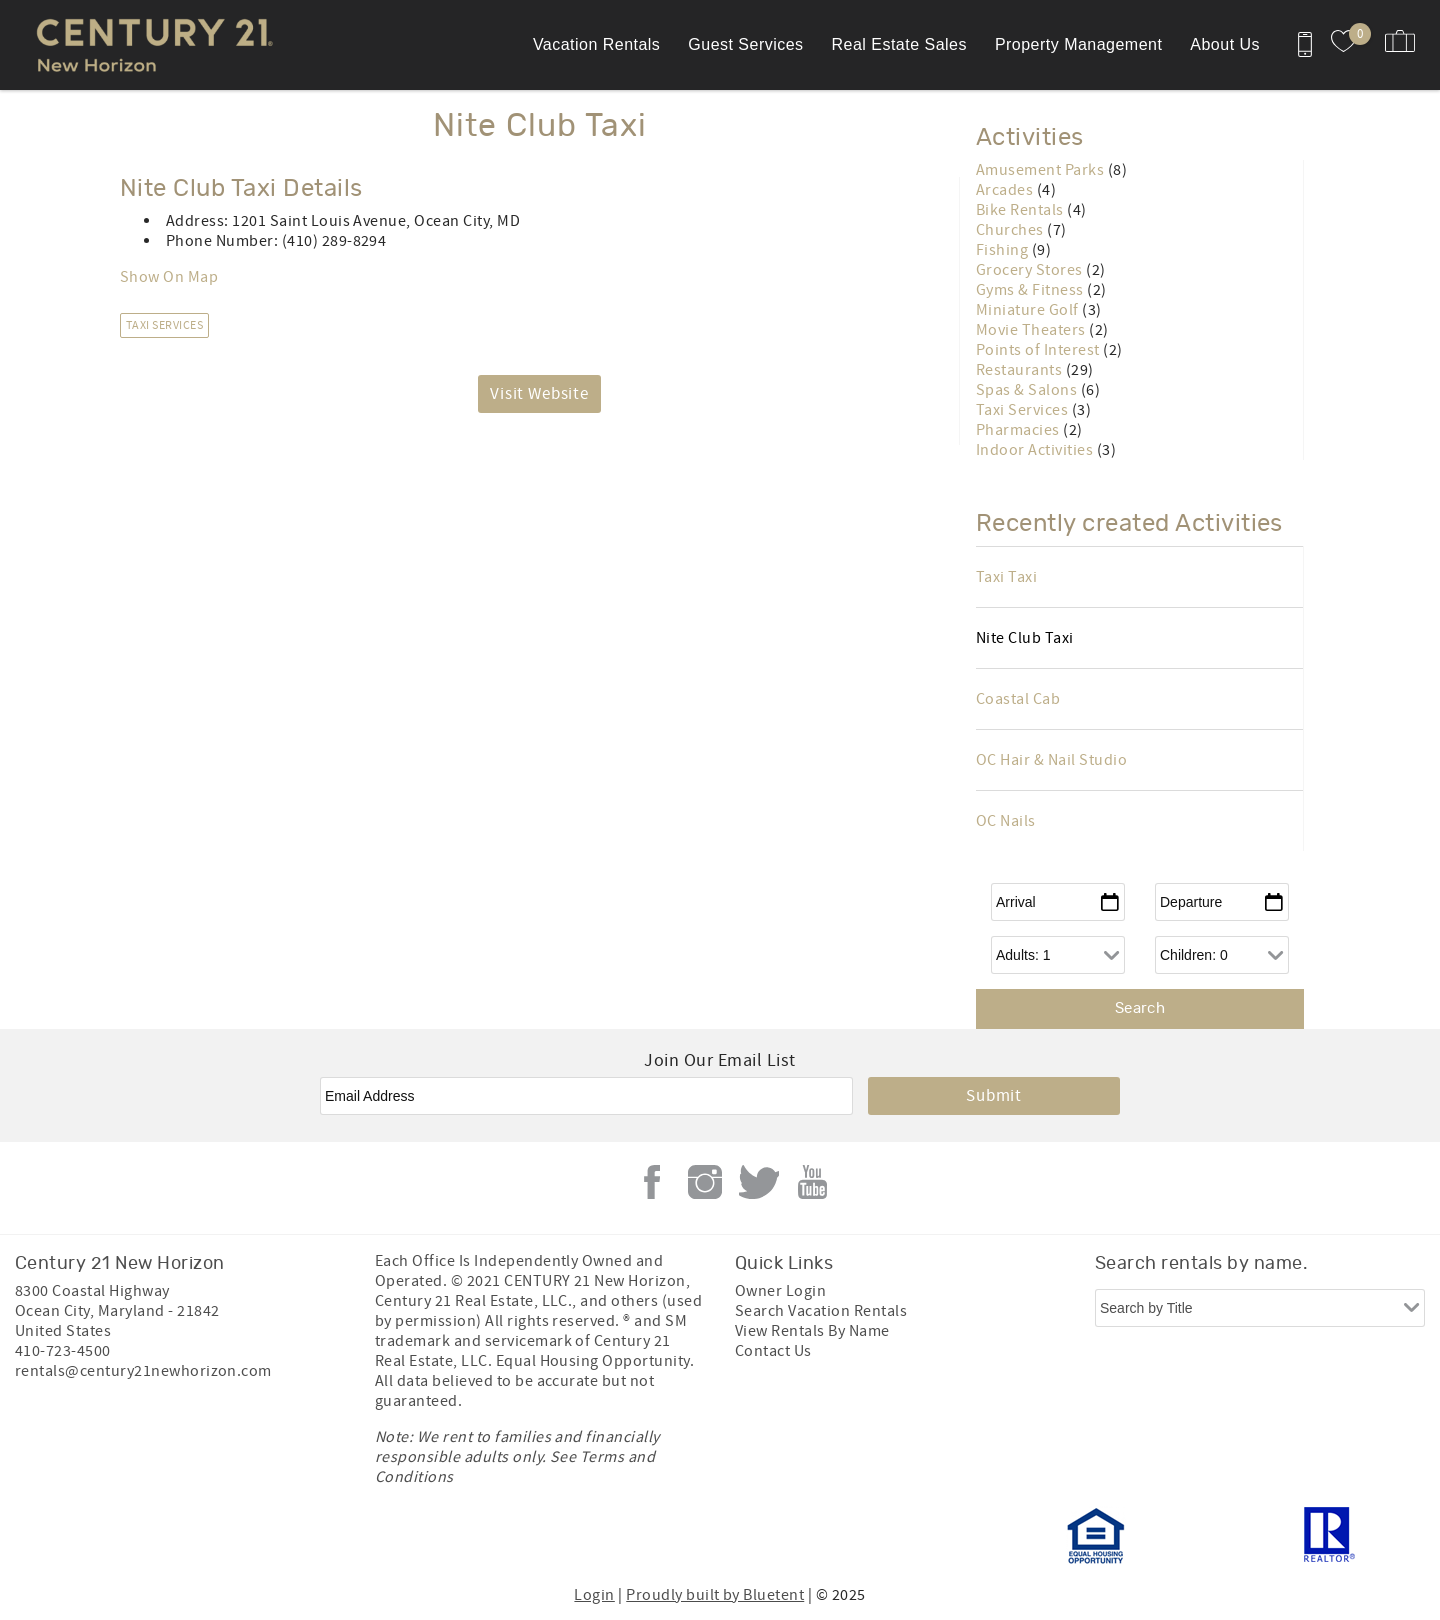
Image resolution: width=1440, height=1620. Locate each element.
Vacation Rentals (596, 44)
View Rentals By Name (812, 1331)
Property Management (1078, 44)
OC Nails (1006, 821)
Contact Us (773, 1351)
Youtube (812, 1182)
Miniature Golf (1029, 310)
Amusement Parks (1042, 170)
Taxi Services (164, 325)
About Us (1225, 44)
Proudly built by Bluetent (715, 1595)
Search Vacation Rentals (821, 1311)
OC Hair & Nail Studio (1051, 760)
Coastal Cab (1018, 699)
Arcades (1006, 190)
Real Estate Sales (899, 44)
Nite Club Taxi (1025, 638)
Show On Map (169, 277)
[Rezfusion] (186, 1536)
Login (594, 1595)
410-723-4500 (63, 1351)
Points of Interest (1039, 350)
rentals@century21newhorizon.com (143, 1371)
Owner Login (780, 1291)
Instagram (705, 1182)
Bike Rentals (1021, 210)
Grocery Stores (1031, 270)
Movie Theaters (1032, 330)
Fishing (1004, 250)
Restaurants (1021, 370)
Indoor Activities (1036, 450)
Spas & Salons (1028, 390)
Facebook (652, 1182)
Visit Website (539, 394)
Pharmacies (1019, 430)
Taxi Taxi (1006, 577)
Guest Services (745, 44)
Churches (1011, 230)
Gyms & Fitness (1031, 290)
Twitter (759, 1182)
